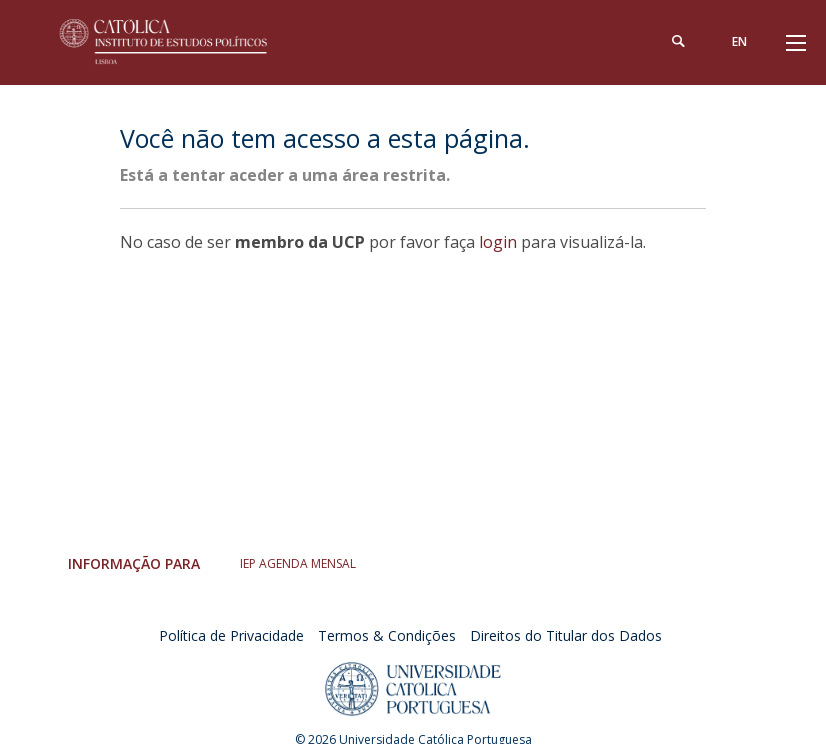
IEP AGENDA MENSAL (298, 563)
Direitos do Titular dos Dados (566, 635)
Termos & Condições (387, 635)
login (498, 242)
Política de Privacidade (231, 635)
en (739, 41)
